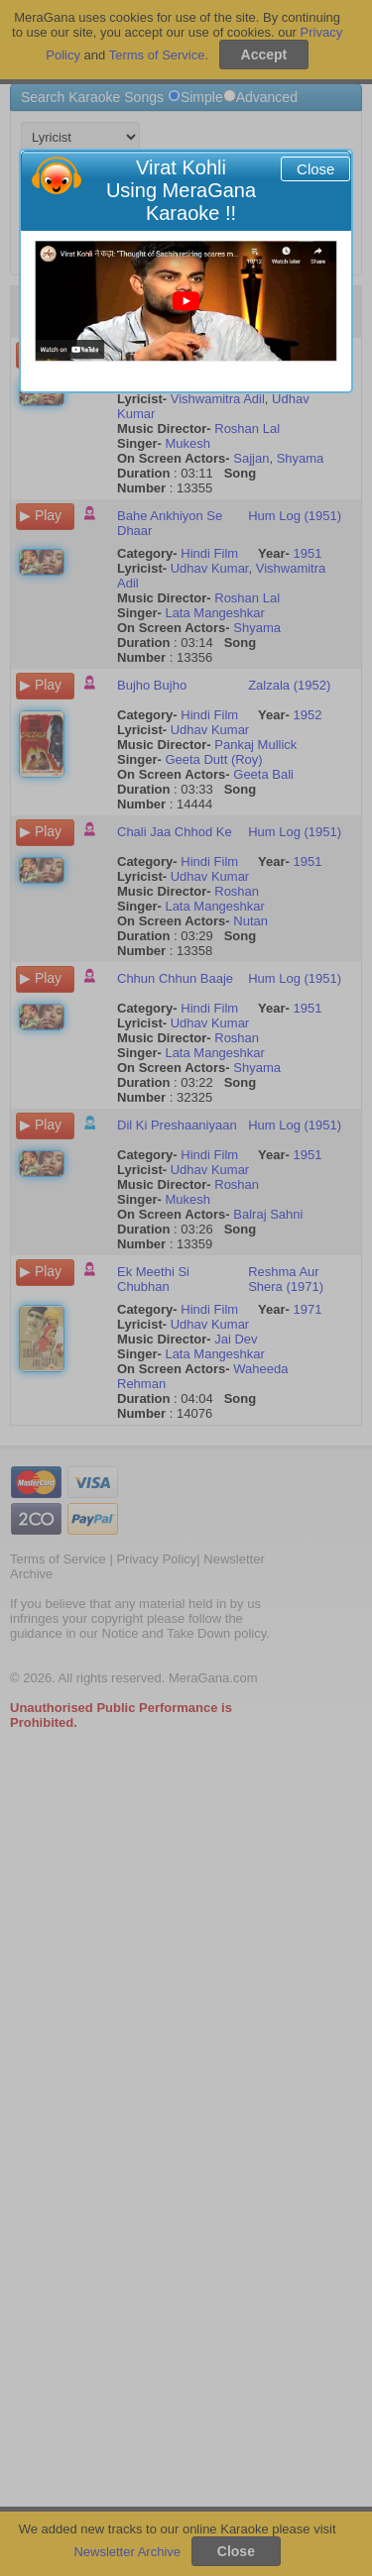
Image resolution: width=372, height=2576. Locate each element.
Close (315, 169)
